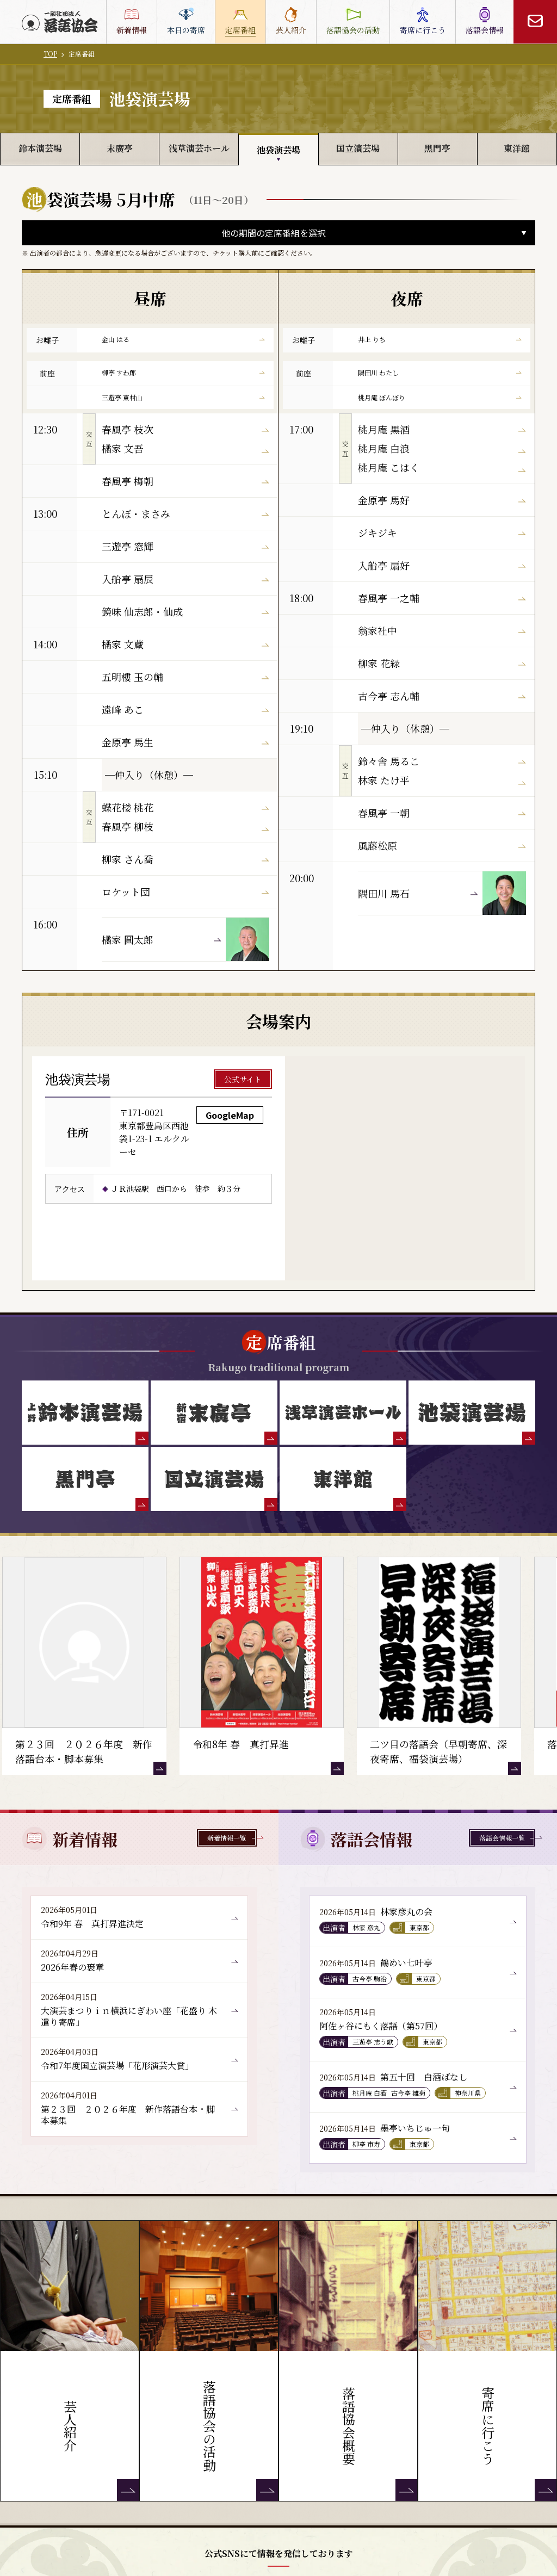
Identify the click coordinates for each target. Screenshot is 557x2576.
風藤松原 (442, 845)
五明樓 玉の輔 (185, 677)
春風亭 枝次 (185, 429)
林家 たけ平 (442, 780)
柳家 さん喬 (185, 859)
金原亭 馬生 (185, 742)
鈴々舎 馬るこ (442, 761)
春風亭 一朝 (442, 813)
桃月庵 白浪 (442, 448)
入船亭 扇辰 (185, 579)
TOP (50, 53)
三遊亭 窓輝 (185, 546)
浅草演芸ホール (199, 148)
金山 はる (183, 339)
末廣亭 (120, 148)
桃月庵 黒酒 (442, 429)
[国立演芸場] (214, 1479)
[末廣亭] (214, 1412)
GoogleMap (230, 1115)
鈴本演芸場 (40, 148)
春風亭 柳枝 (185, 826)
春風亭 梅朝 (185, 481)
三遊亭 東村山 (183, 397)
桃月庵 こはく (442, 467)
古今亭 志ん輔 (442, 696)
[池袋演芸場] (472, 1412)
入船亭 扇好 (442, 565)
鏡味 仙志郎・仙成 (185, 611)
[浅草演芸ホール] (343, 1412)
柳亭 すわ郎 (183, 372)
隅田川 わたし (440, 372)
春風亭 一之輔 (442, 598)
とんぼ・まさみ (185, 513)
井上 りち (440, 339)
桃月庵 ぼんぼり (440, 397)
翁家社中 (442, 630)
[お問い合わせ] (535, 22)
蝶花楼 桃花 (185, 807)
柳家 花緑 (442, 663)
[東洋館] (343, 1479)
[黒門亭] (85, 1479)
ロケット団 (185, 891)
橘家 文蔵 (185, 644)
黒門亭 (437, 148)
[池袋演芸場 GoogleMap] (405, 1168)
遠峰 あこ (185, 709)
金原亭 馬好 (442, 500)
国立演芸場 (358, 148)
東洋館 (517, 148)
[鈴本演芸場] (85, 1412)
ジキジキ (442, 532)
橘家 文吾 (185, 448)
